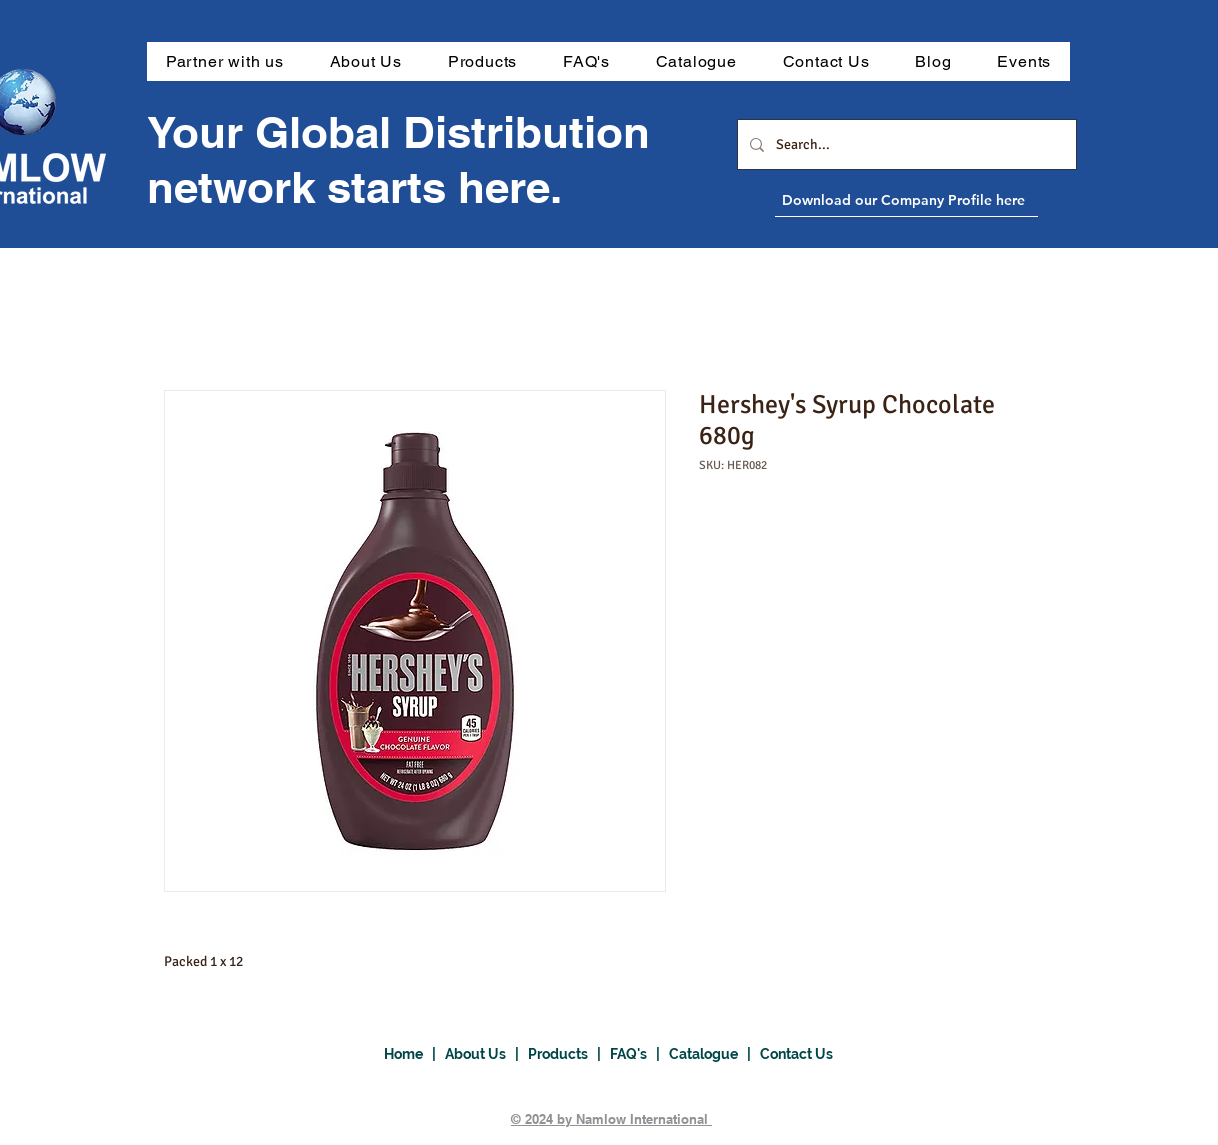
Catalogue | (714, 1054)
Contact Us (796, 1054)
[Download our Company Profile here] (952, 200)
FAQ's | (639, 1054)
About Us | (486, 1054)
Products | (569, 1054)
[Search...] (905, 144)
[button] (482, 61)
